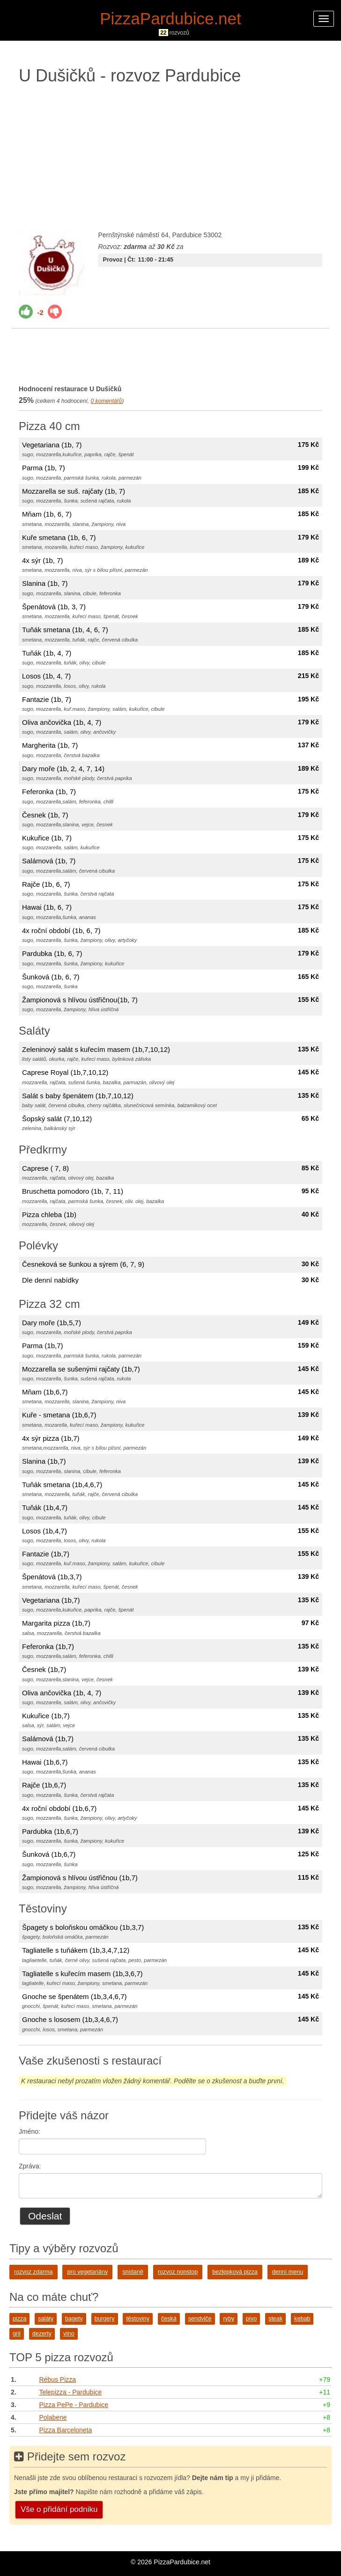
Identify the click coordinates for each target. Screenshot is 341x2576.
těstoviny (137, 2318)
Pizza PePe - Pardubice (73, 2404)
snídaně (132, 2272)
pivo (251, 2318)
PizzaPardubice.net (170, 18)
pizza (19, 2318)
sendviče (200, 2318)
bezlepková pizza (235, 2272)
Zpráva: (30, 2166)
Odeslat (45, 2216)
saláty (45, 2318)
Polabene (53, 2417)
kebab (302, 2318)
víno (68, 2333)
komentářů (106, 401)
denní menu (288, 2272)
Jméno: (29, 2131)
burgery (105, 2318)
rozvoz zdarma (33, 2272)
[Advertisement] (170, 155)
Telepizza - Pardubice (70, 2392)
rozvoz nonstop (178, 2272)
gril (17, 2333)
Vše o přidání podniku (59, 2509)
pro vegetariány (87, 2272)
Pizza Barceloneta (65, 2430)
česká (169, 2318)
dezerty (42, 2333)
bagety (74, 2318)
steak (275, 2318)
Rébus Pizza (57, 2379)
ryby (228, 2318)
